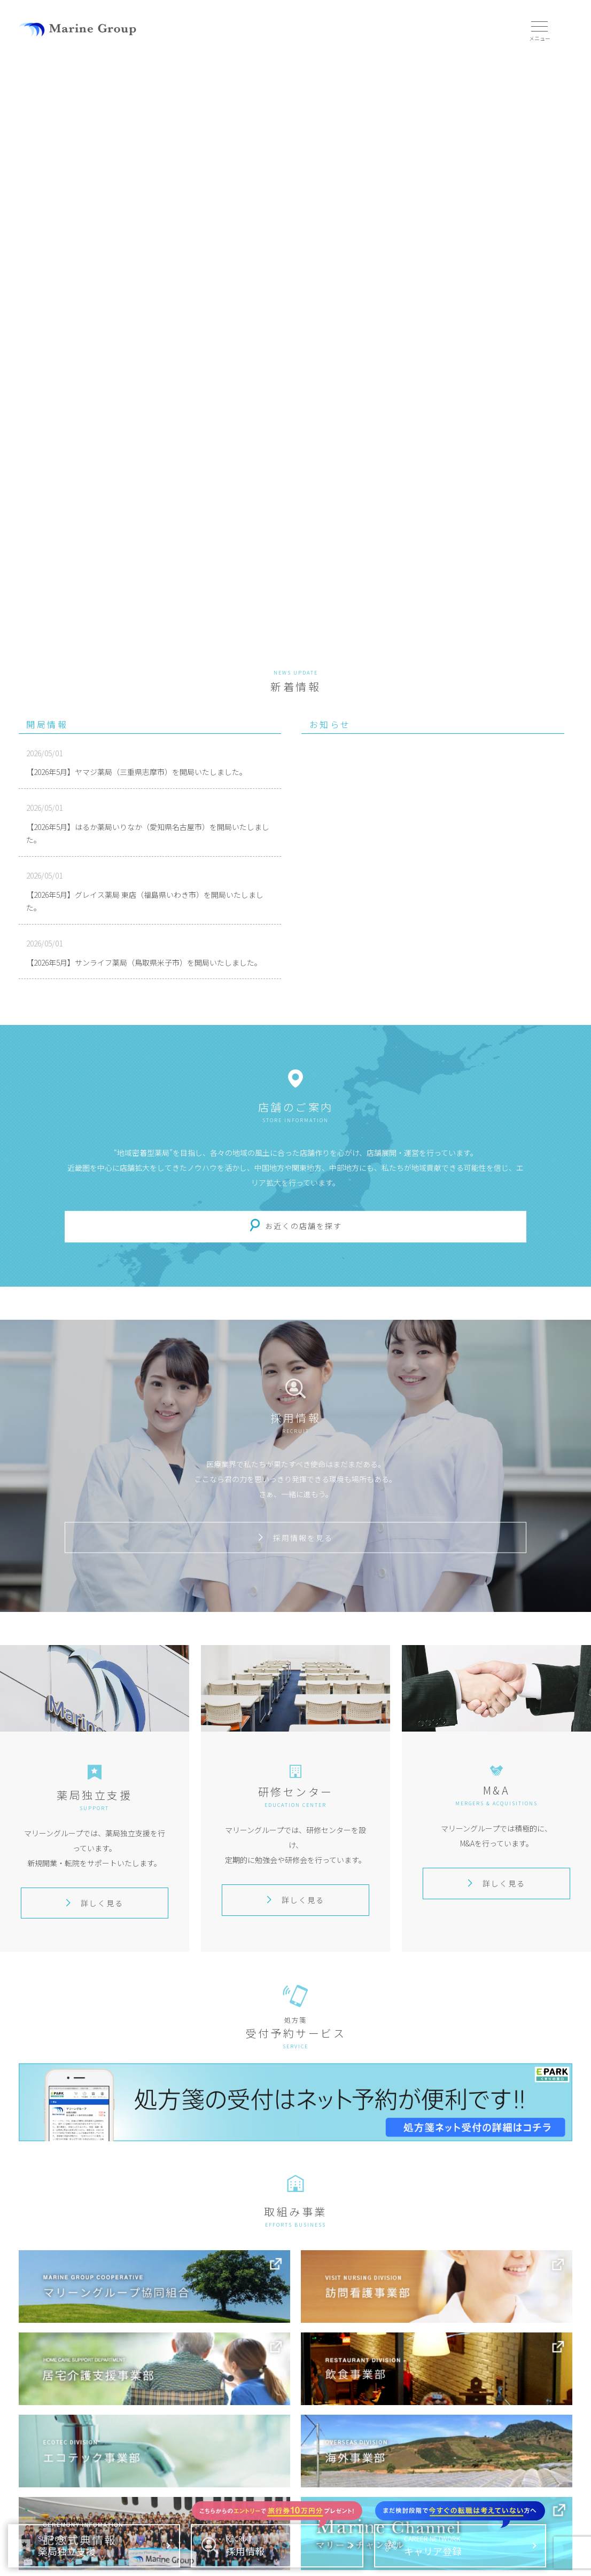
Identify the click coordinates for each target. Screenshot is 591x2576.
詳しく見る (94, 1903)
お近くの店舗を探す (303, 1225)
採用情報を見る (295, 1537)
